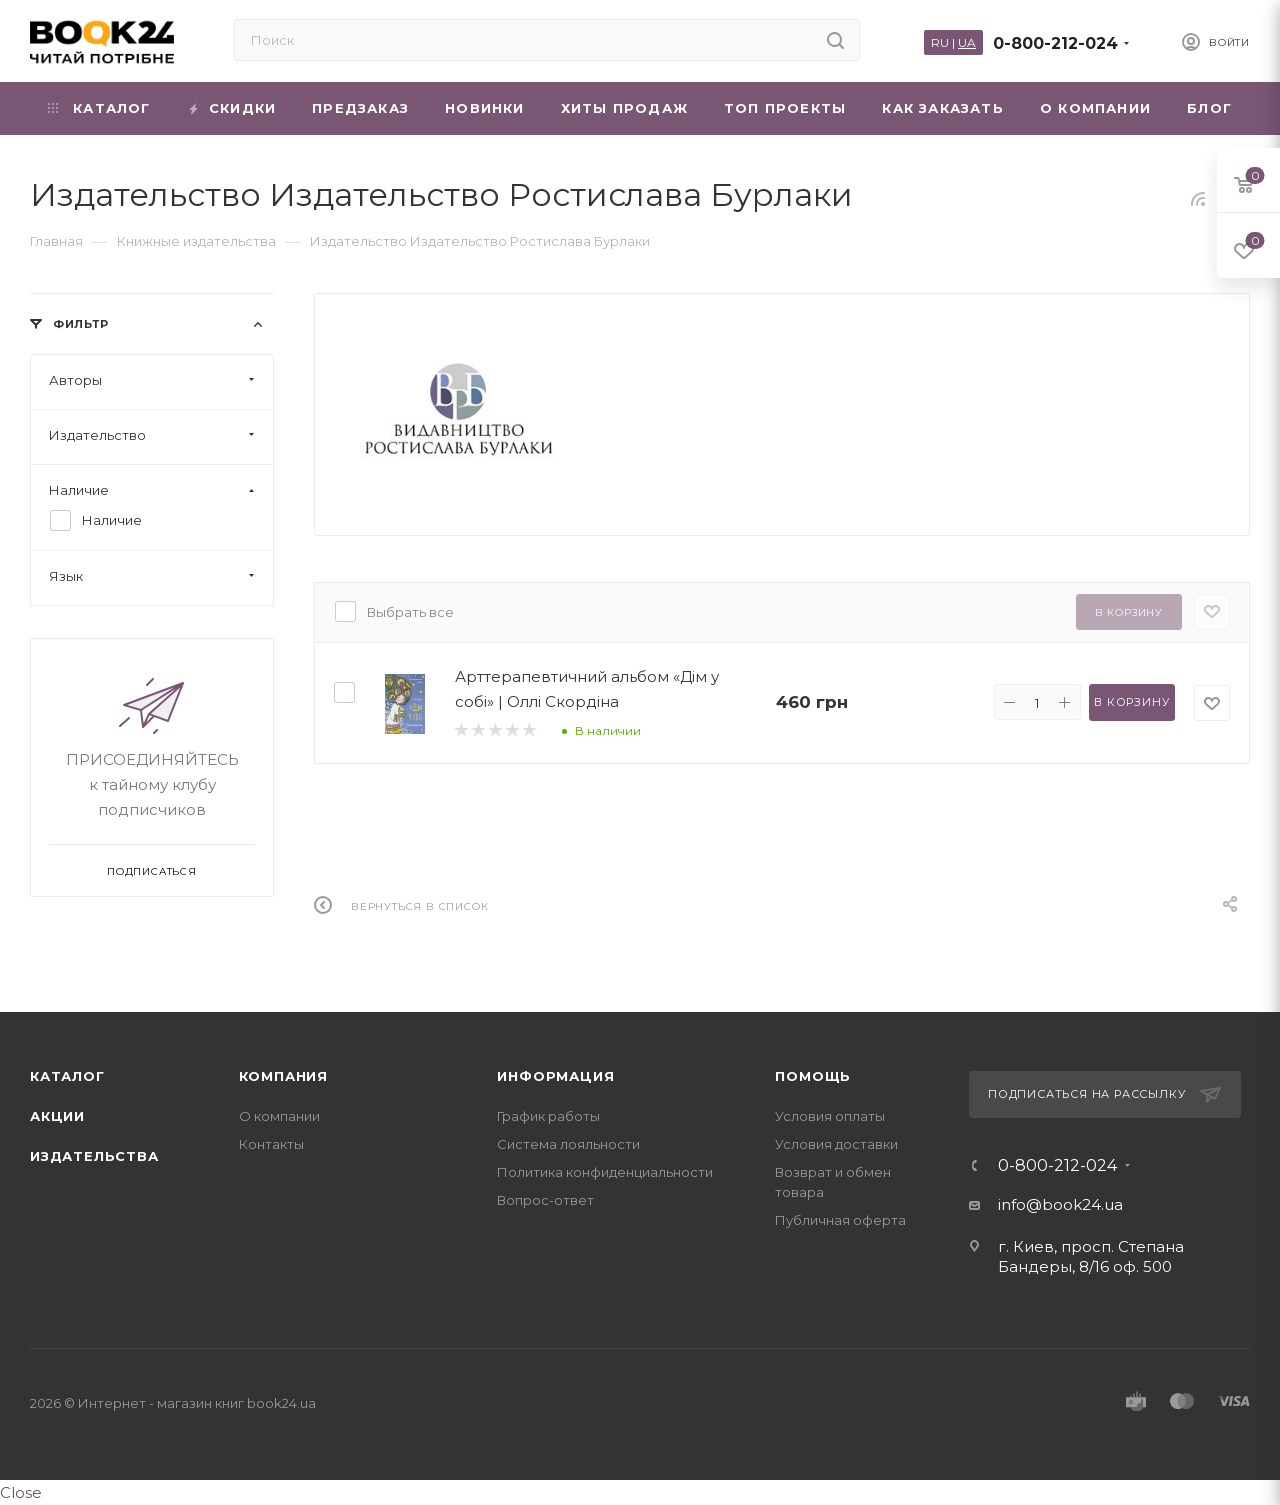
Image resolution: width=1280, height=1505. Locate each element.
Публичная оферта (840, 1220)
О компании (279, 1116)
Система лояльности (568, 1144)
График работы (548, 1116)
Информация (555, 1076)
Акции (57, 1116)
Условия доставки (836, 1144)
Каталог (67, 1076)
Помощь (813, 1076)
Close (21, 1492)
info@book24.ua (1060, 1204)
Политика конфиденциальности (605, 1172)
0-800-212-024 (1055, 43)
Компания (283, 1076)
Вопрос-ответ (545, 1200)
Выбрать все (410, 612)
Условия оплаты (830, 1116)
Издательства (94, 1156)
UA (967, 42)
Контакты (271, 1144)
